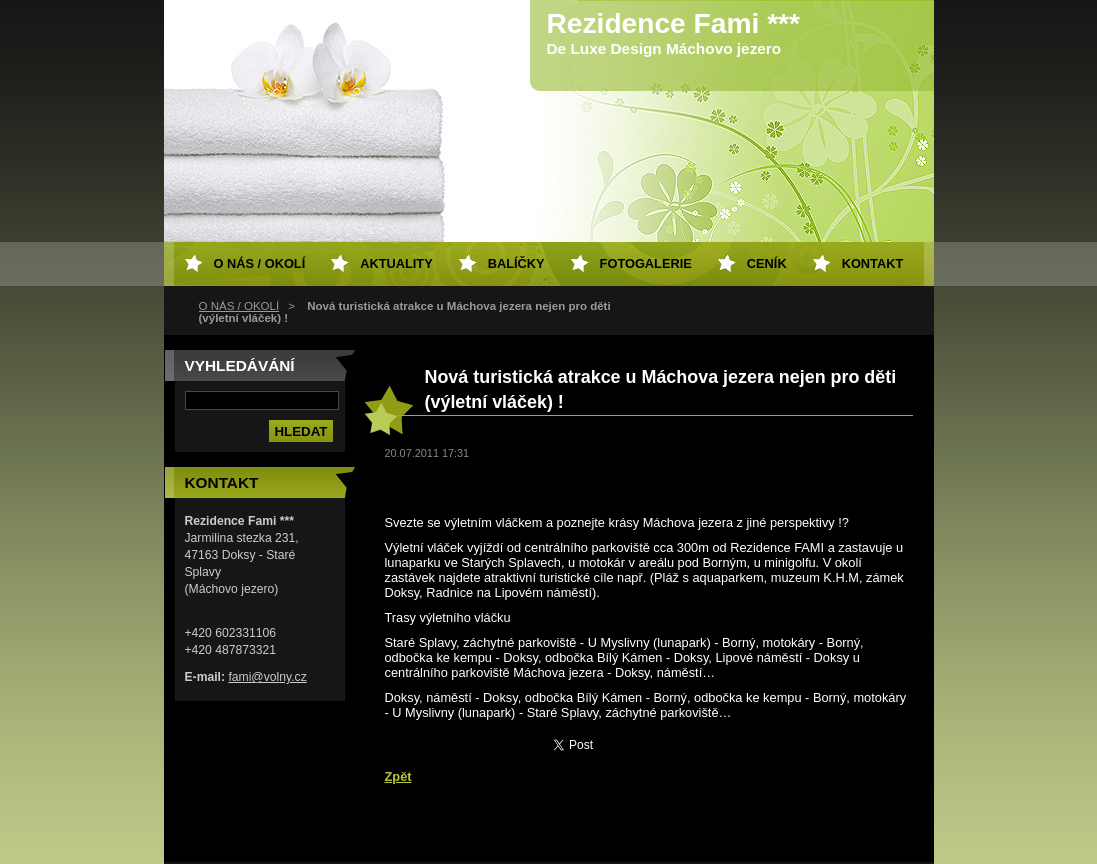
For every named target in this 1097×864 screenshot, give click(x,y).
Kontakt (873, 263)
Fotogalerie (646, 263)
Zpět (398, 776)
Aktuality (396, 263)
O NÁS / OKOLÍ (239, 306)
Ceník (767, 263)
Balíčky (516, 263)
